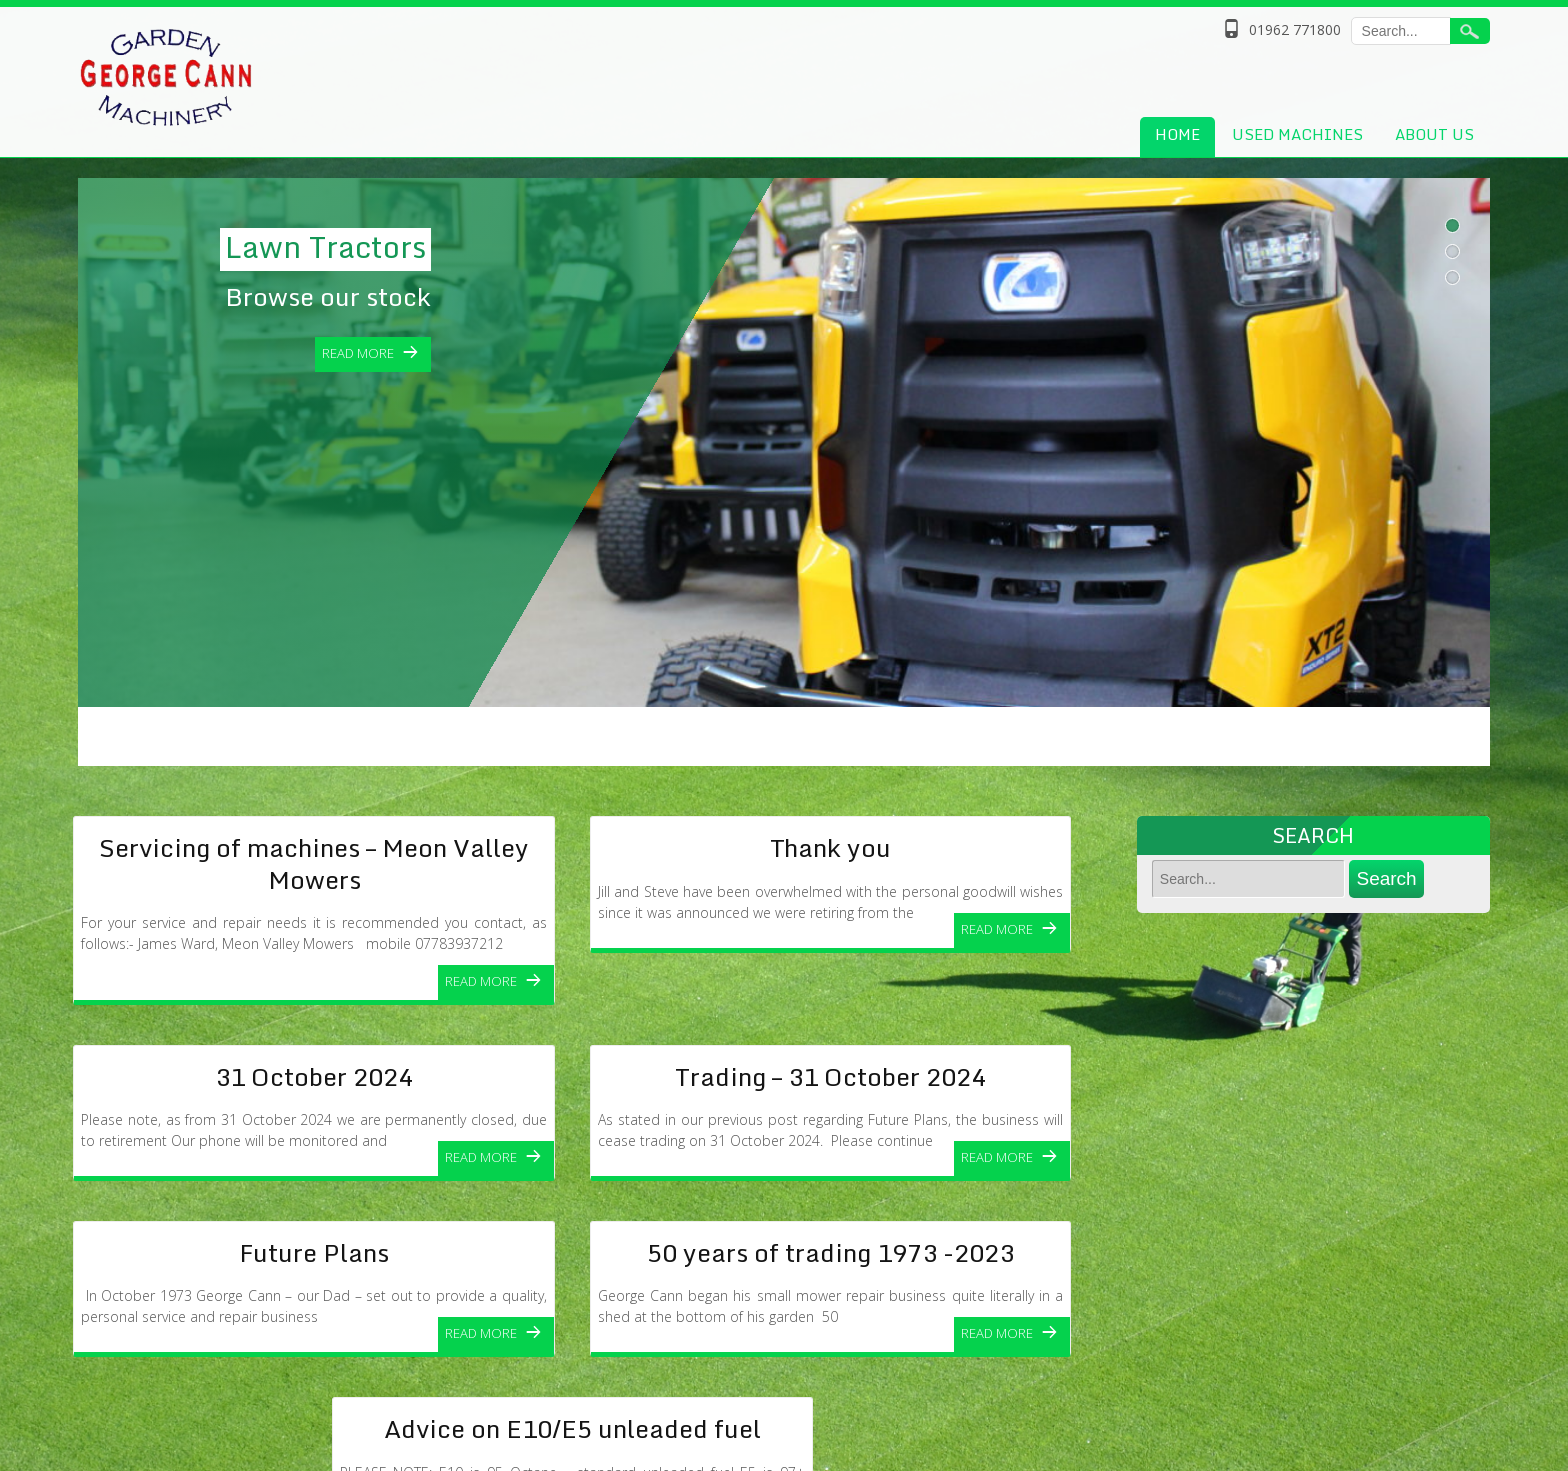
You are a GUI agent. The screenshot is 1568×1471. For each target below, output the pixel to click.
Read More (481, 981)
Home (1177, 134)
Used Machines (1297, 134)
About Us (1434, 134)
